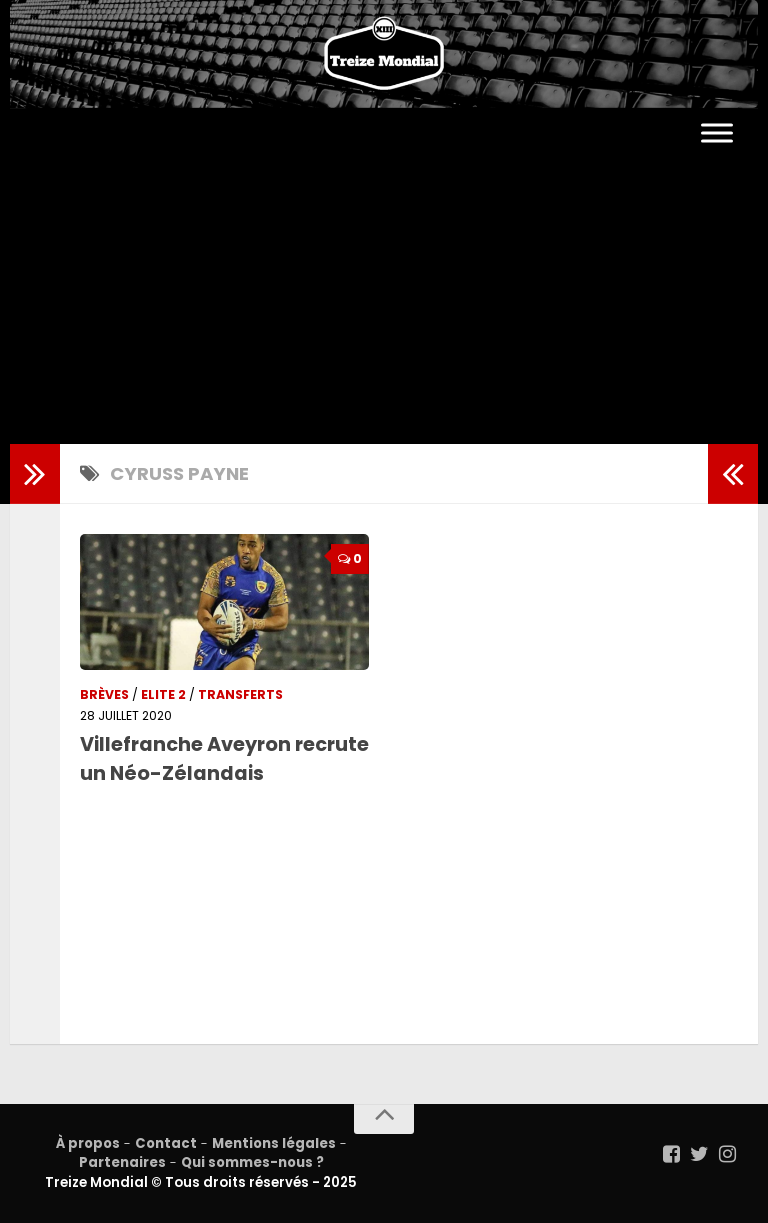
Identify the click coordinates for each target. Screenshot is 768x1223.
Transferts (240, 694)
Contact (166, 1143)
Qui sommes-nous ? (252, 1162)
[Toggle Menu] (717, 133)
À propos (88, 1143)
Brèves (104, 694)
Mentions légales (274, 1143)
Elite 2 (163, 694)
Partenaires (122, 1162)
